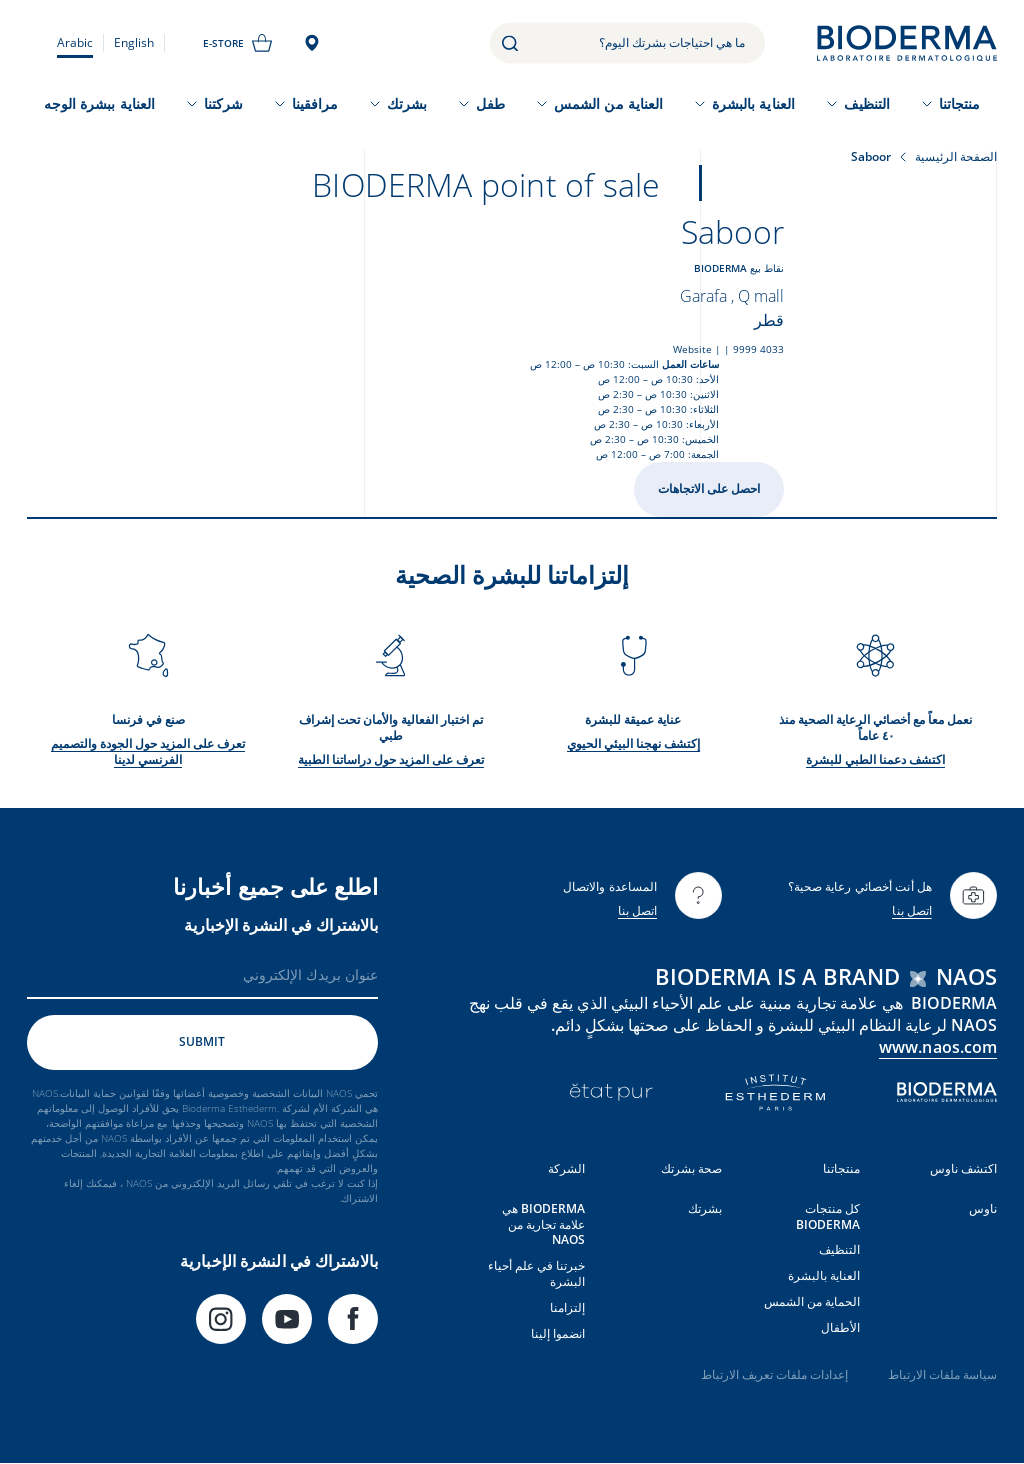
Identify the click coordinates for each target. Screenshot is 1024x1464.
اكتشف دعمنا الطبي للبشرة (875, 759)
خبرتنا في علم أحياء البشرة (536, 1273)
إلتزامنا (567, 1307)
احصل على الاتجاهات (709, 488)
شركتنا (223, 103)
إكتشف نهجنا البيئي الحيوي (633, 743)
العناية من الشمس (608, 103)
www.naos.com (938, 1047)
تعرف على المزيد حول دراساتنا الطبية (391, 759)
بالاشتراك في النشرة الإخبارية (281, 925)
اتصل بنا (912, 910)
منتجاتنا (960, 103)
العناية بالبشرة (753, 103)
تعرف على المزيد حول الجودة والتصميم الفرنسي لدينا (148, 751)
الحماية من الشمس (812, 1301)
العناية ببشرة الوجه (99, 103)
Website (692, 349)
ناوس (983, 1208)
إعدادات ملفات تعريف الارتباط (774, 1374)
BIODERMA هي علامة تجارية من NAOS (543, 1224)
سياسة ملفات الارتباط (942, 1374)
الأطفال (840, 1327)
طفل (490, 103)
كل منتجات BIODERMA (828, 1216)
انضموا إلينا (558, 1333)
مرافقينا (315, 103)
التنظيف (867, 103)
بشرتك (407, 103)
